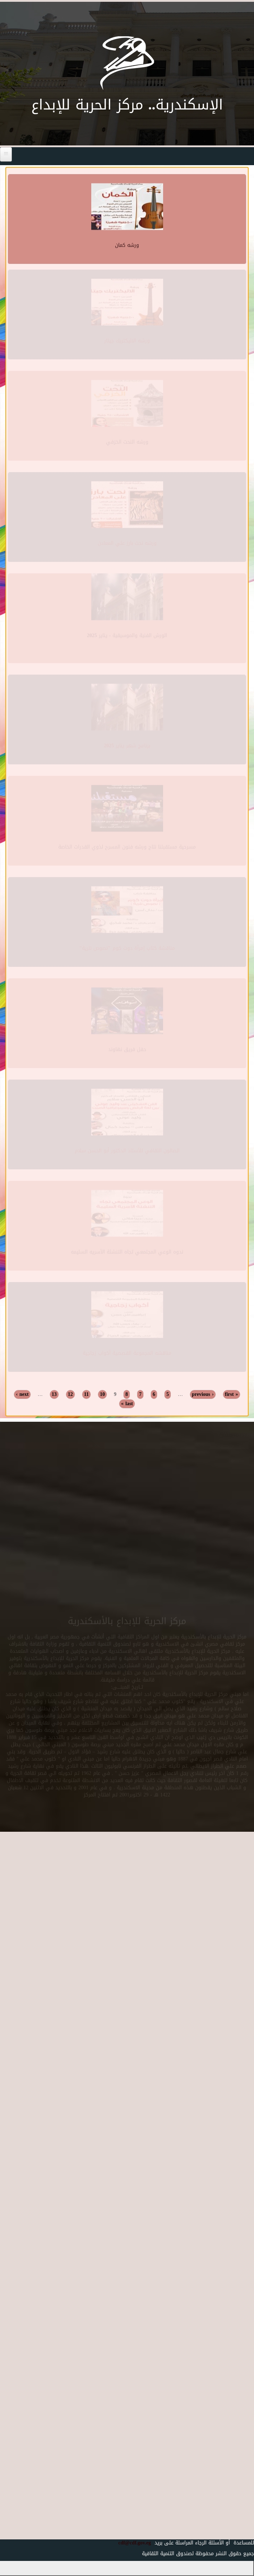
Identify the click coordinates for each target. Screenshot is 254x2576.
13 (54, 1394)
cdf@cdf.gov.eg (132, 2543)
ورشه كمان (127, 244)
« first (231, 1394)
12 (70, 1394)
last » (127, 1403)
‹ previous (203, 1394)
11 (86, 1394)
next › (22, 1394)
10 (102, 1394)
